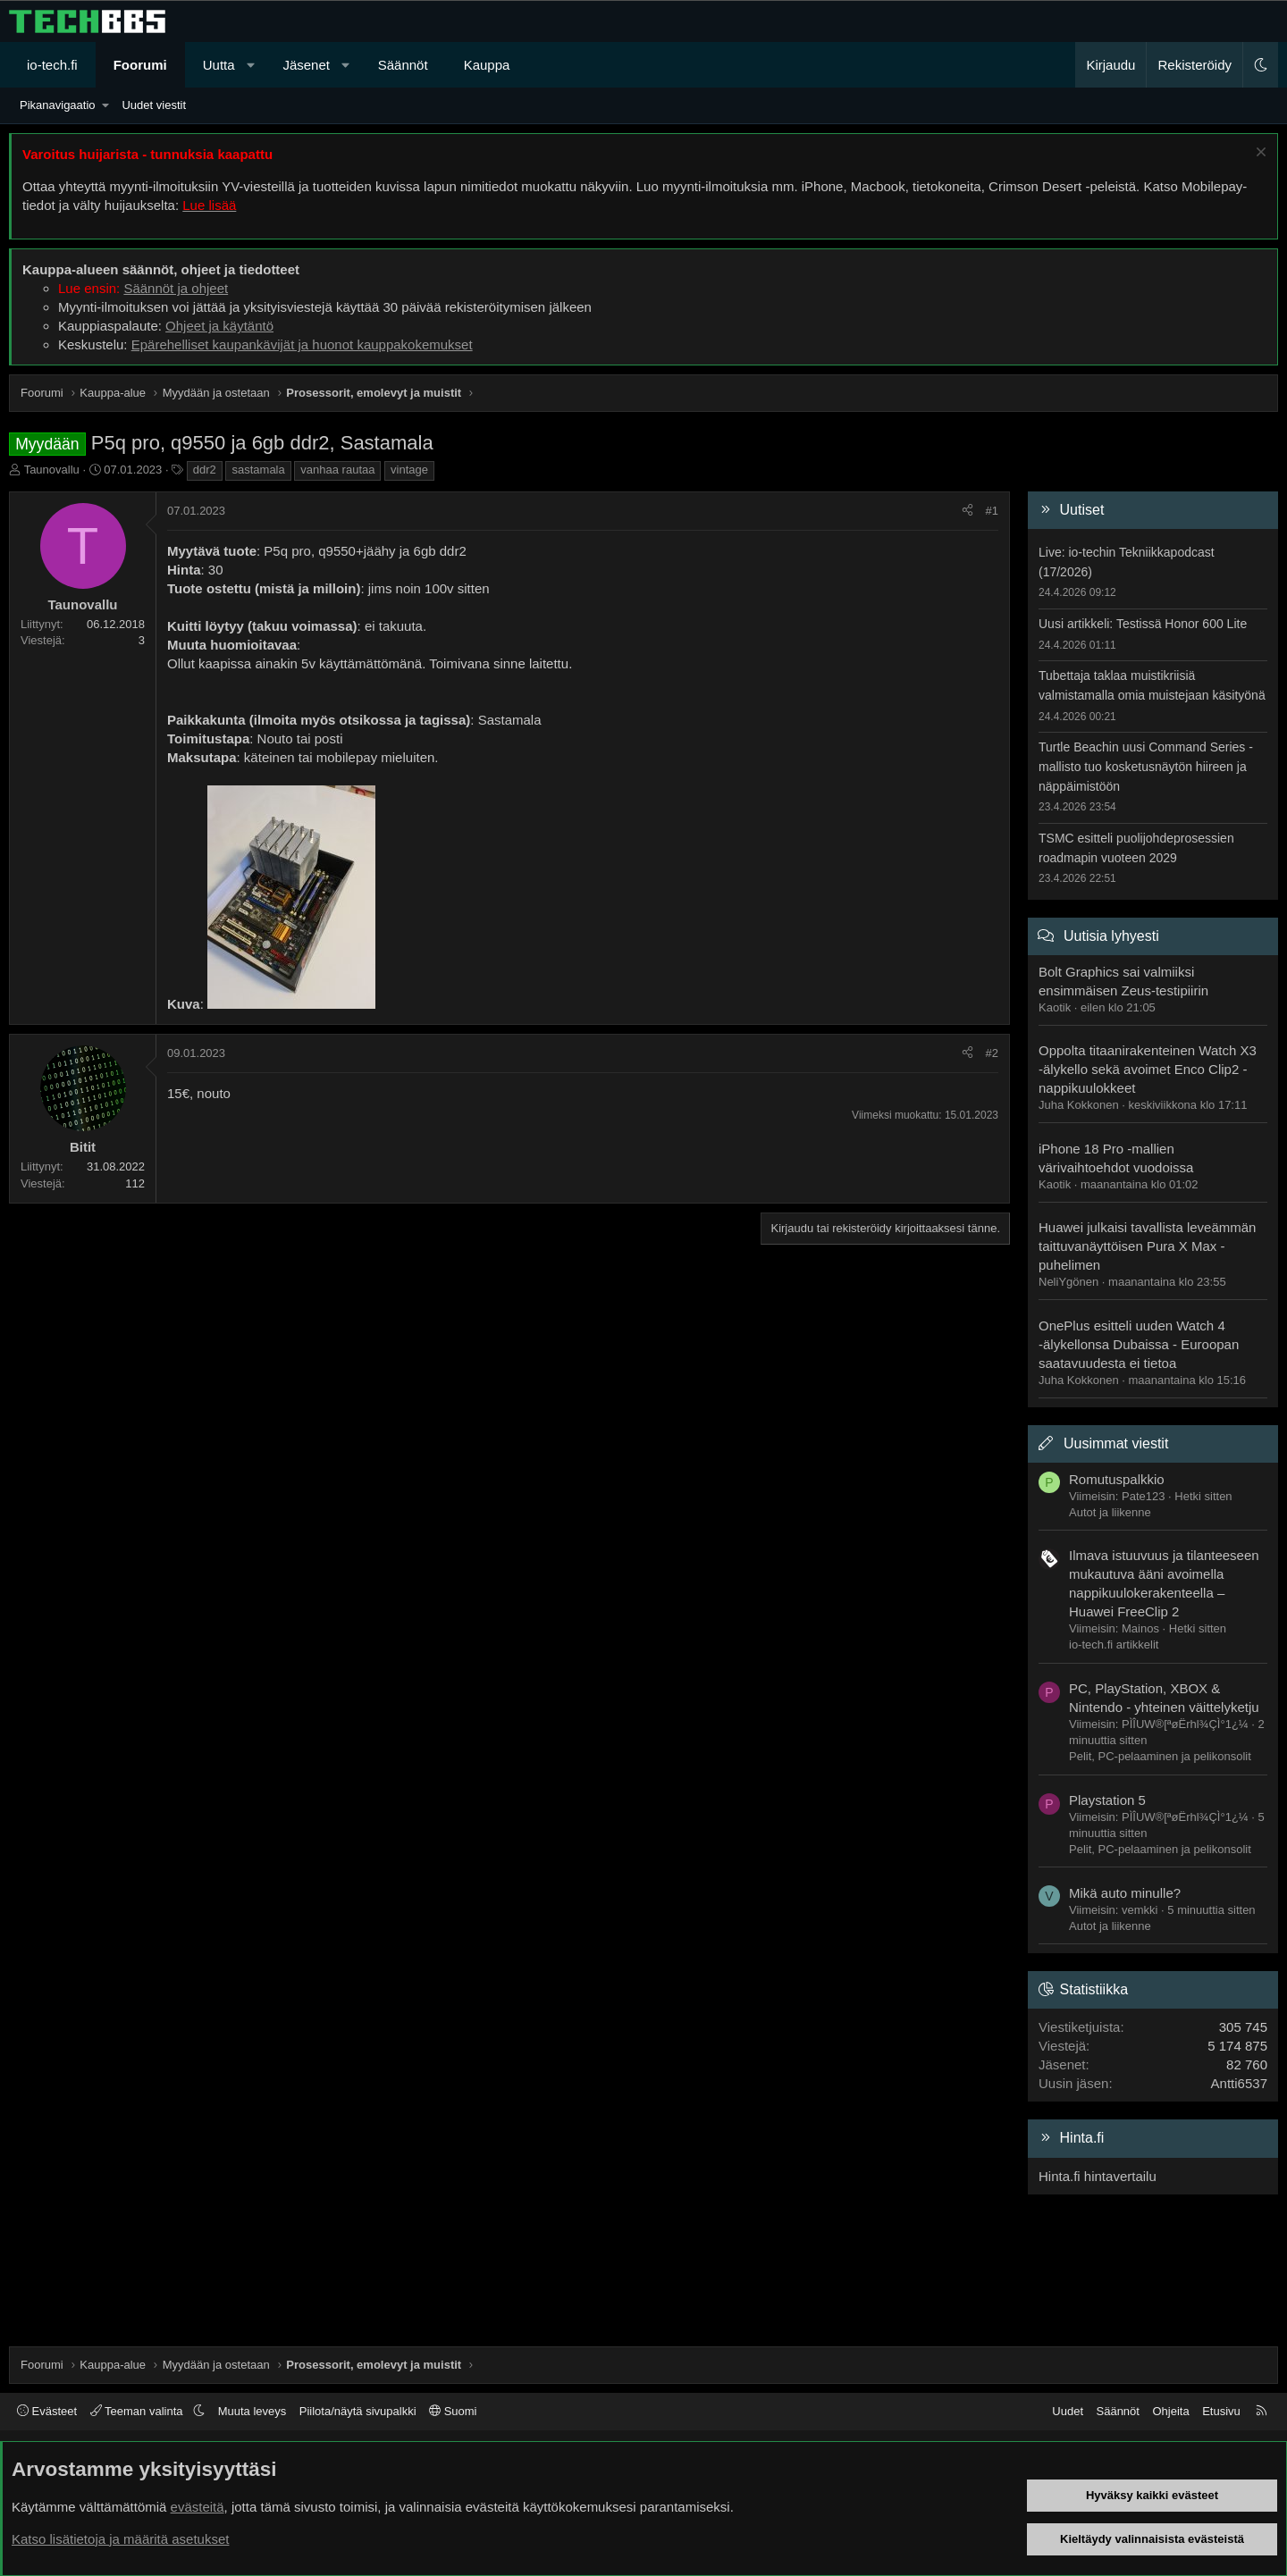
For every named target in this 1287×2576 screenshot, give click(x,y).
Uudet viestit (154, 105)
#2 (992, 1053)
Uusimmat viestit (1116, 1443)
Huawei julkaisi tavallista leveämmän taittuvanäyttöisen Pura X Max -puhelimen (1147, 1246)
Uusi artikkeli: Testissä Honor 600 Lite (1143, 624)
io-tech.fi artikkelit (1113, 1644)
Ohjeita (1170, 2411)
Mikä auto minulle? (1125, 1893)
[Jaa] (967, 511)
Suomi (452, 2411)
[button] (251, 65)
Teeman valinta (138, 2411)
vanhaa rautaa (337, 469)
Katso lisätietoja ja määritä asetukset (120, 2539)
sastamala (257, 469)
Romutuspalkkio (1117, 1479)
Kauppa (487, 64)
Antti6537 (1239, 2083)
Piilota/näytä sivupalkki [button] (357, 2411)
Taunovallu (52, 469)
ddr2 (204, 469)
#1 (992, 510)
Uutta (219, 64)
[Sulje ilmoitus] (1258, 154)
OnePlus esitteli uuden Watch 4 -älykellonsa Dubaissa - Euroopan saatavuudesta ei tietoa (1139, 1344)
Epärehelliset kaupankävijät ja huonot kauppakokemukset (302, 344)
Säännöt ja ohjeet (175, 288)
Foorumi (140, 64)
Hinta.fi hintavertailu (1098, 2176)
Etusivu (1221, 2411)
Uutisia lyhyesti (1111, 936)
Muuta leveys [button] (252, 2411)
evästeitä (197, 2506)
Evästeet (47, 2411)
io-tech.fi (52, 64)
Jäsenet (306, 64)
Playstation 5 (1107, 1800)
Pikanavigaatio (58, 105)
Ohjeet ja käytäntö (219, 325)
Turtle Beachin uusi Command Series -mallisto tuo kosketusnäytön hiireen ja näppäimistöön (1146, 766)
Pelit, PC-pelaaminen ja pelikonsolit (1160, 1756)
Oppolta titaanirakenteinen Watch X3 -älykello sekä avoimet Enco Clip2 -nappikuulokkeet (1148, 1069)
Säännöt (403, 64)
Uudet (1067, 2411)
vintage (409, 469)
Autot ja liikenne (1110, 1512)
